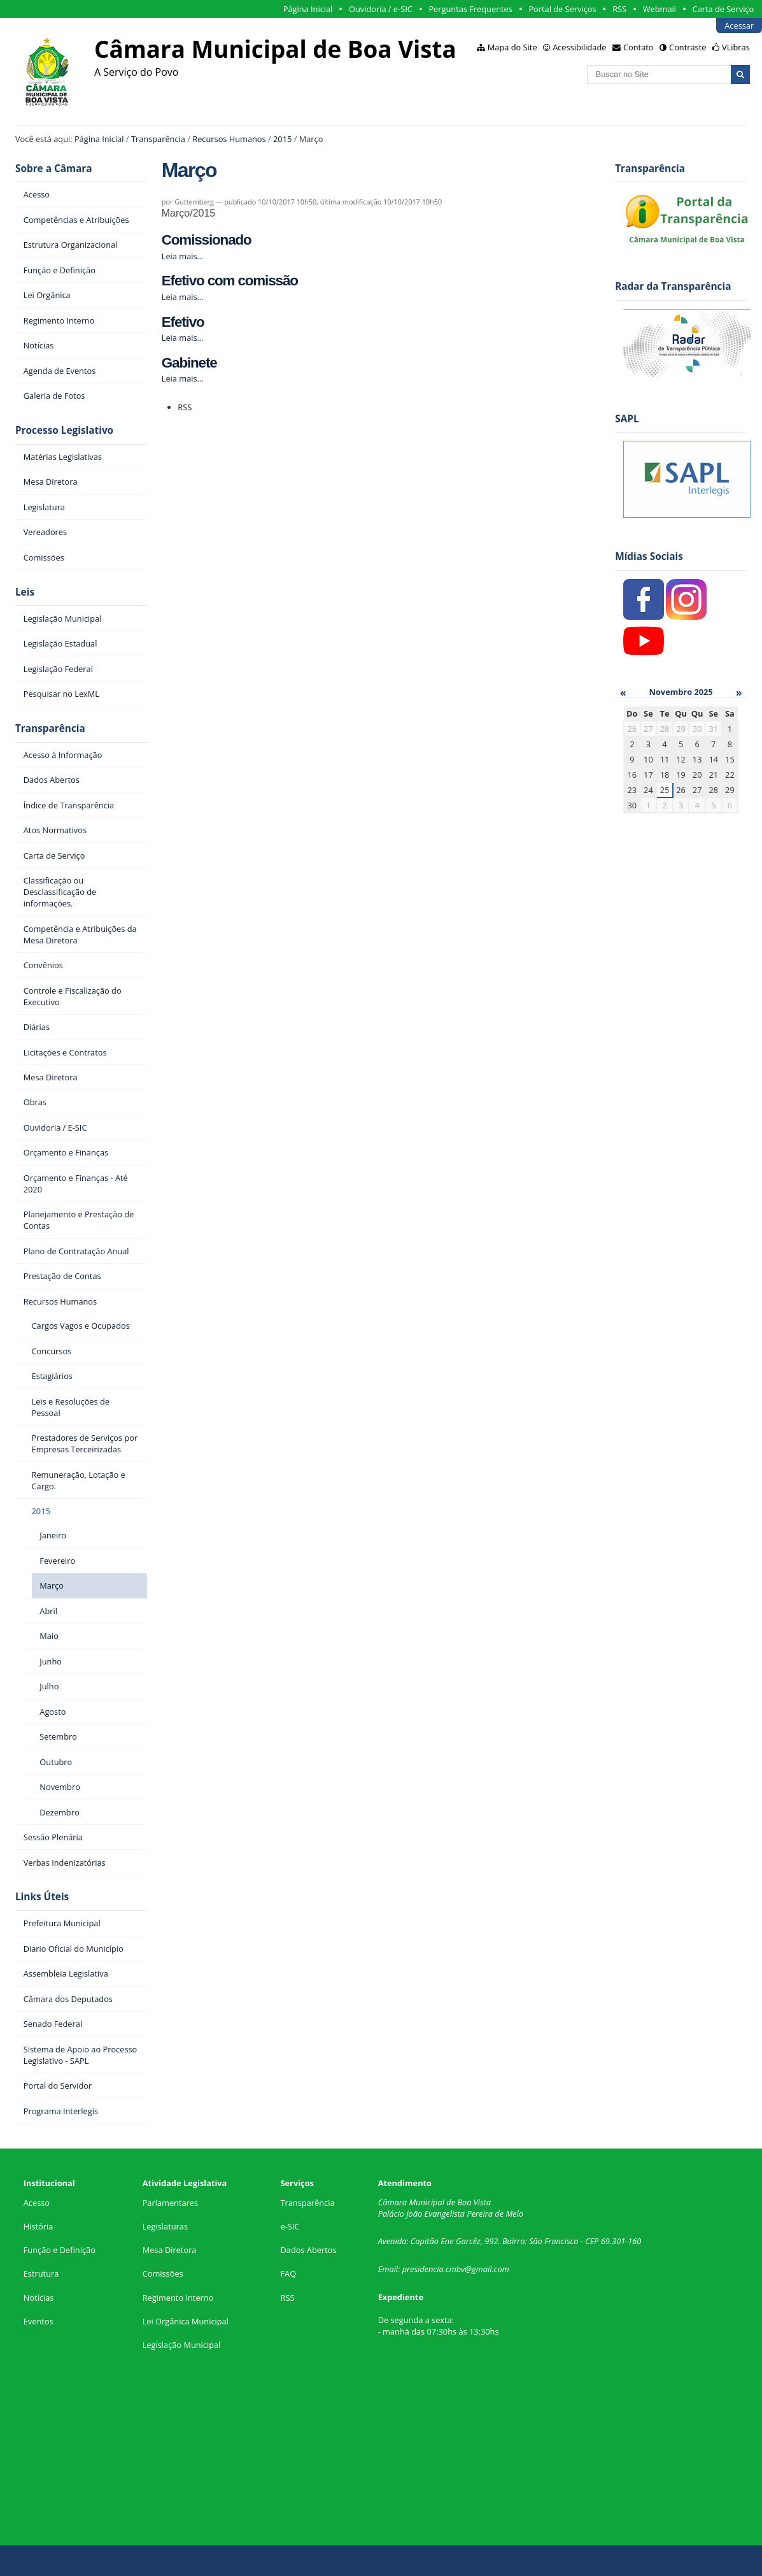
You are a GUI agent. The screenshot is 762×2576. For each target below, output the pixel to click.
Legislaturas (165, 2226)
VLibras (736, 47)
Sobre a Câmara (53, 168)
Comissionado (206, 240)
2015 (282, 139)
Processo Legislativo (64, 430)
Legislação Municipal (182, 2345)
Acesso (37, 2202)
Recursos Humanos (228, 139)
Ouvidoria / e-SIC (381, 9)
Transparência (158, 139)
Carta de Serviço (723, 9)
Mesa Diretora (170, 2250)
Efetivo (183, 322)
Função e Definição (59, 2250)
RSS (619, 9)
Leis (24, 592)
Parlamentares (170, 2202)
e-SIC (289, 2226)
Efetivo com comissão (230, 281)
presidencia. (424, 2269)
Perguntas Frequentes (470, 9)
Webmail (659, 9)
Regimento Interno (178, 2297)
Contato (638, 47)
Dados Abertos (308, 2250)
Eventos (38, 2321)
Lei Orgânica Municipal (186, 2321)
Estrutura (41, 2273)
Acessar (739, 25)
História (38, 2226)
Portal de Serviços (562, 9)
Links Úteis (42, 1896)
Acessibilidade (579, 47)
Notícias (39, 2297)
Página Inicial (308, 9)
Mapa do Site (512, 47)
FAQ (288, 2273)
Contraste (687, 47)
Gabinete (189, 363)
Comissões (163, 2273)
